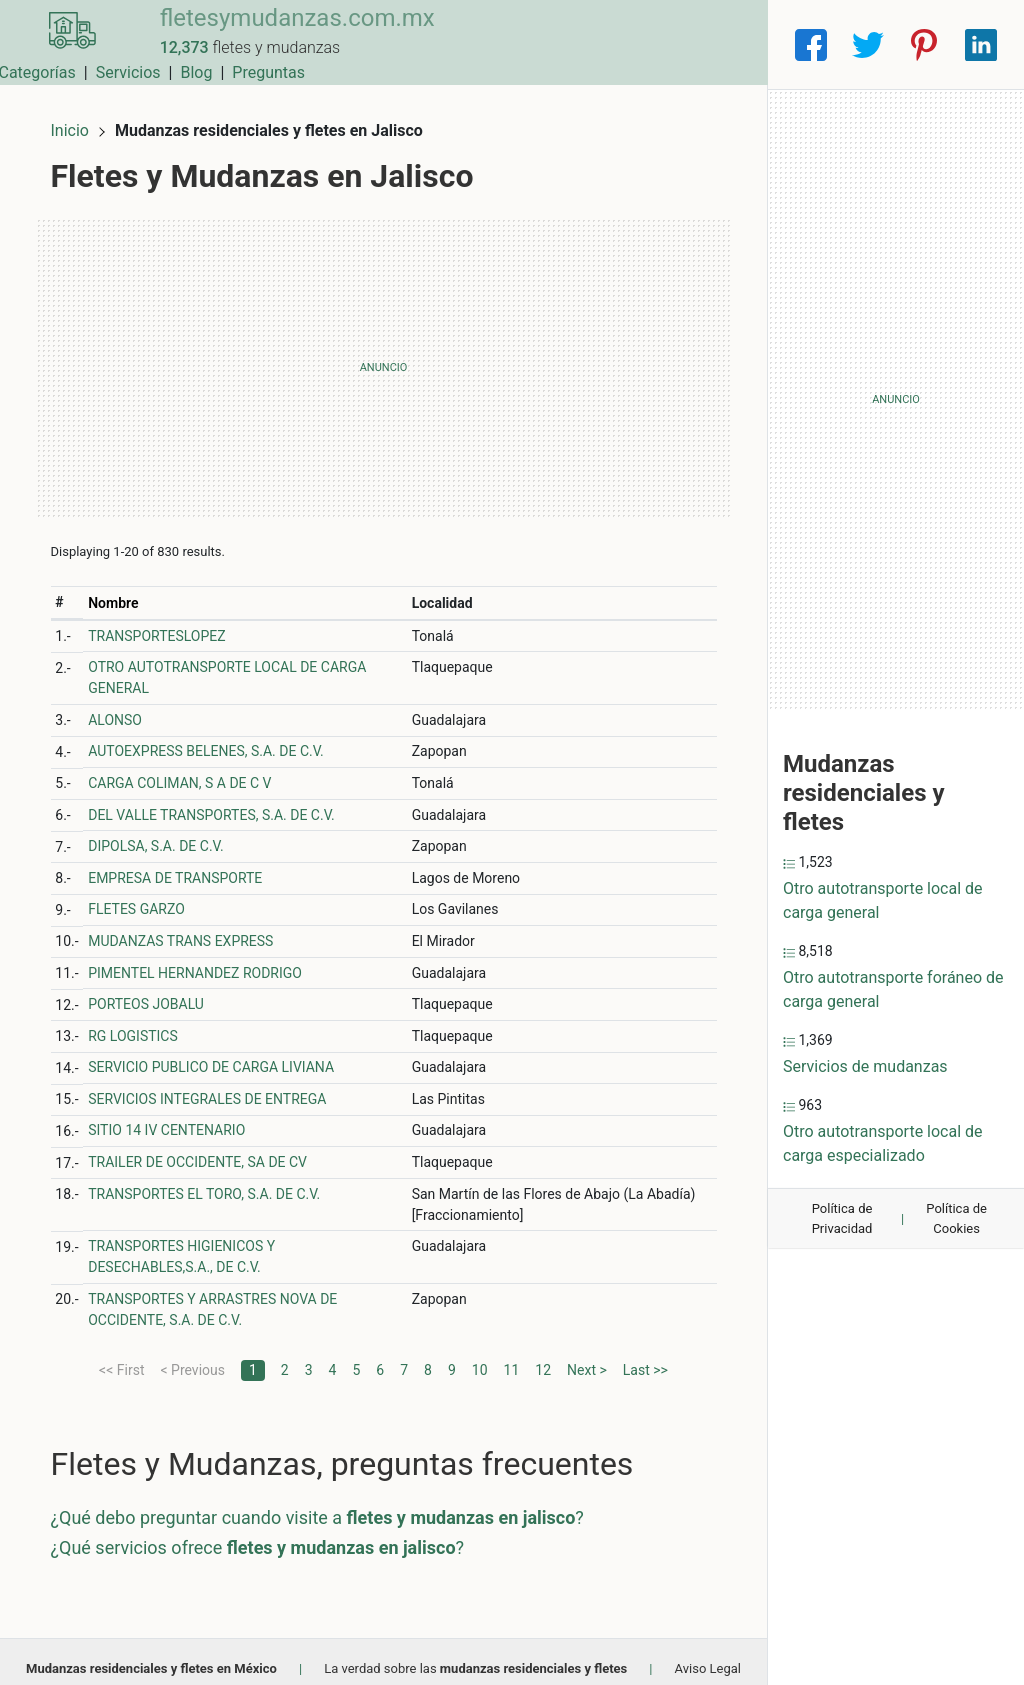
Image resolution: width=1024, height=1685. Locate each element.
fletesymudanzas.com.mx (280, 33)
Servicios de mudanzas (865, 1066)
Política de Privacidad (842, 1218)
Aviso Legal (708, 1655)
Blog (643, 44)
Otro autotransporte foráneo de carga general (893, 989)
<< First (121, 1357)
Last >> (645, 1357)
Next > (587, 1357)
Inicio (82, 117)
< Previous (192, 1357)
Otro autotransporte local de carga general (883, 900)
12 (543, 1357)
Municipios (387, 44)
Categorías (483, 44)
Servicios (575, 44)
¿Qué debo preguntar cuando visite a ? (329, 1504)
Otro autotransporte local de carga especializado (883, 1143)
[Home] (64, 43)
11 (512, 1357)
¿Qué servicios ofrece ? (270, 1534)
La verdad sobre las (475, 1655)
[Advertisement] (383, 355)
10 (480, 1357)
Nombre (126, 590)
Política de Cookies (956, 1218)
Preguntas (715, 44)
